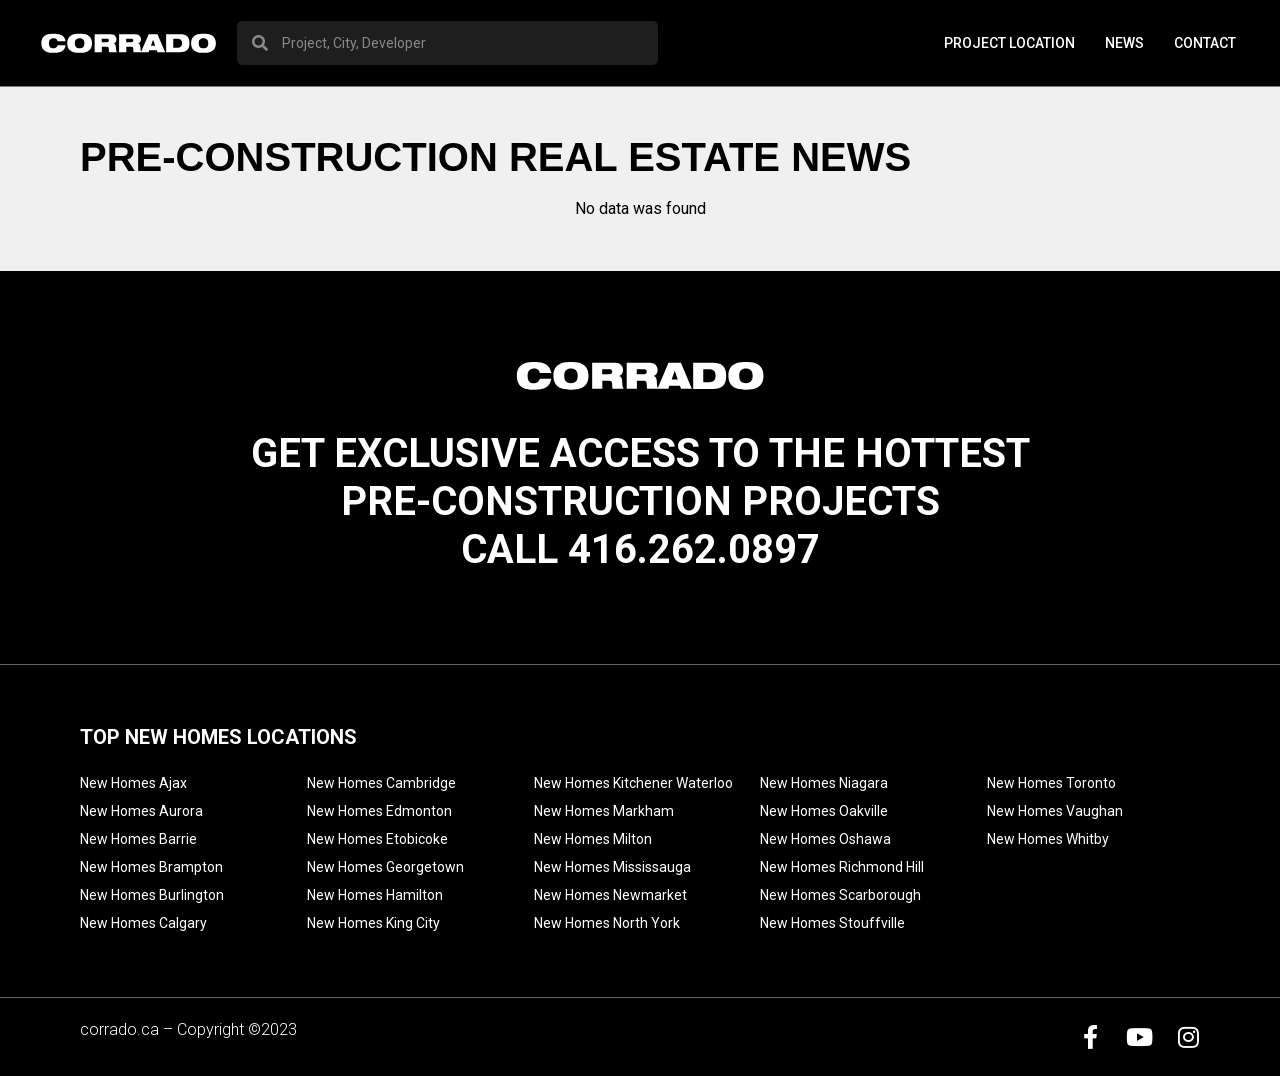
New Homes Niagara (824, 783)
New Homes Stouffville (832, 923)
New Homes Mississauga (612, 867)
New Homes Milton (593, 839)
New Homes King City (373, 923)
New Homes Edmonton (379, 811)
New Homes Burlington (152, 895)
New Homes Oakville (824, 811)
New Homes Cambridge (381, 783)
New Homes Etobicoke (377, 839)
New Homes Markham (604, 811)
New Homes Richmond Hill (842, 867)
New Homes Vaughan (1055, 811)
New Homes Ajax (133, 783)
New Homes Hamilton (375, 895)
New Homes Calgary (143, 923)
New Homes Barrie (138, 839)
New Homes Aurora (141, 811)
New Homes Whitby (1048, 839)
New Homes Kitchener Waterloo (633, 783)
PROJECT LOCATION (1009, 43)
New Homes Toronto (1051, 783)
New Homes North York (607, 923)
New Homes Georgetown (385, 867)
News (1124, 43)
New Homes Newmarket (610, 895)
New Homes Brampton (151, 867)
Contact (1205, 43)
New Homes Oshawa (825, 839)
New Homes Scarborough (840, 895)
